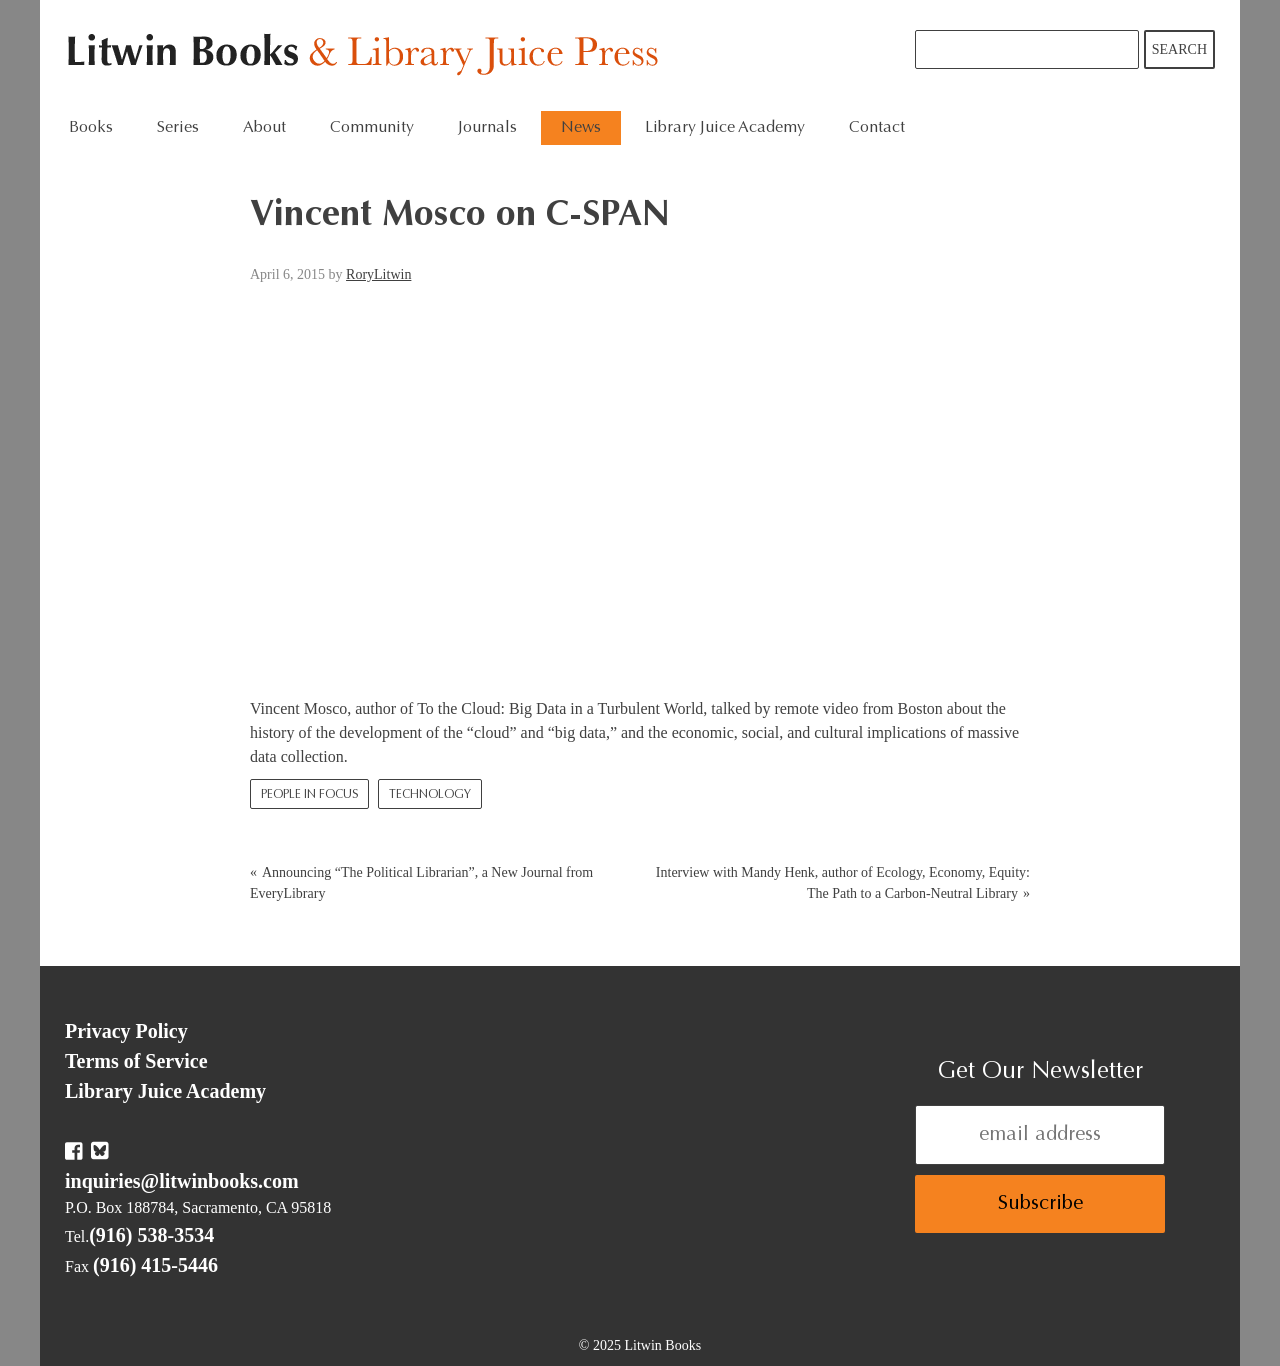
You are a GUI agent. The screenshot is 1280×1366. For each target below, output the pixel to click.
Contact (877, 128)
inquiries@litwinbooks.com (182, 1181)
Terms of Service (136, 1061)
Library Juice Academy (725, 128)
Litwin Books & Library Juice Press (367, 55)
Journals (487, 128)
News (581, 128)
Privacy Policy (126, 1031)
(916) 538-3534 (151, 1235)
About (264, 128)
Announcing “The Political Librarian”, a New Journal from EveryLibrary (421, 883)
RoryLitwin (378, 274)
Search (1179, 49)
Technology (430, 795)
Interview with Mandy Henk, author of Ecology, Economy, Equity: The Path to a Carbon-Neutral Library (843, 883)
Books (91, 128)
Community (372, 128)
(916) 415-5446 (155, 1265)
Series (178, 128)
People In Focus (309, 795)
